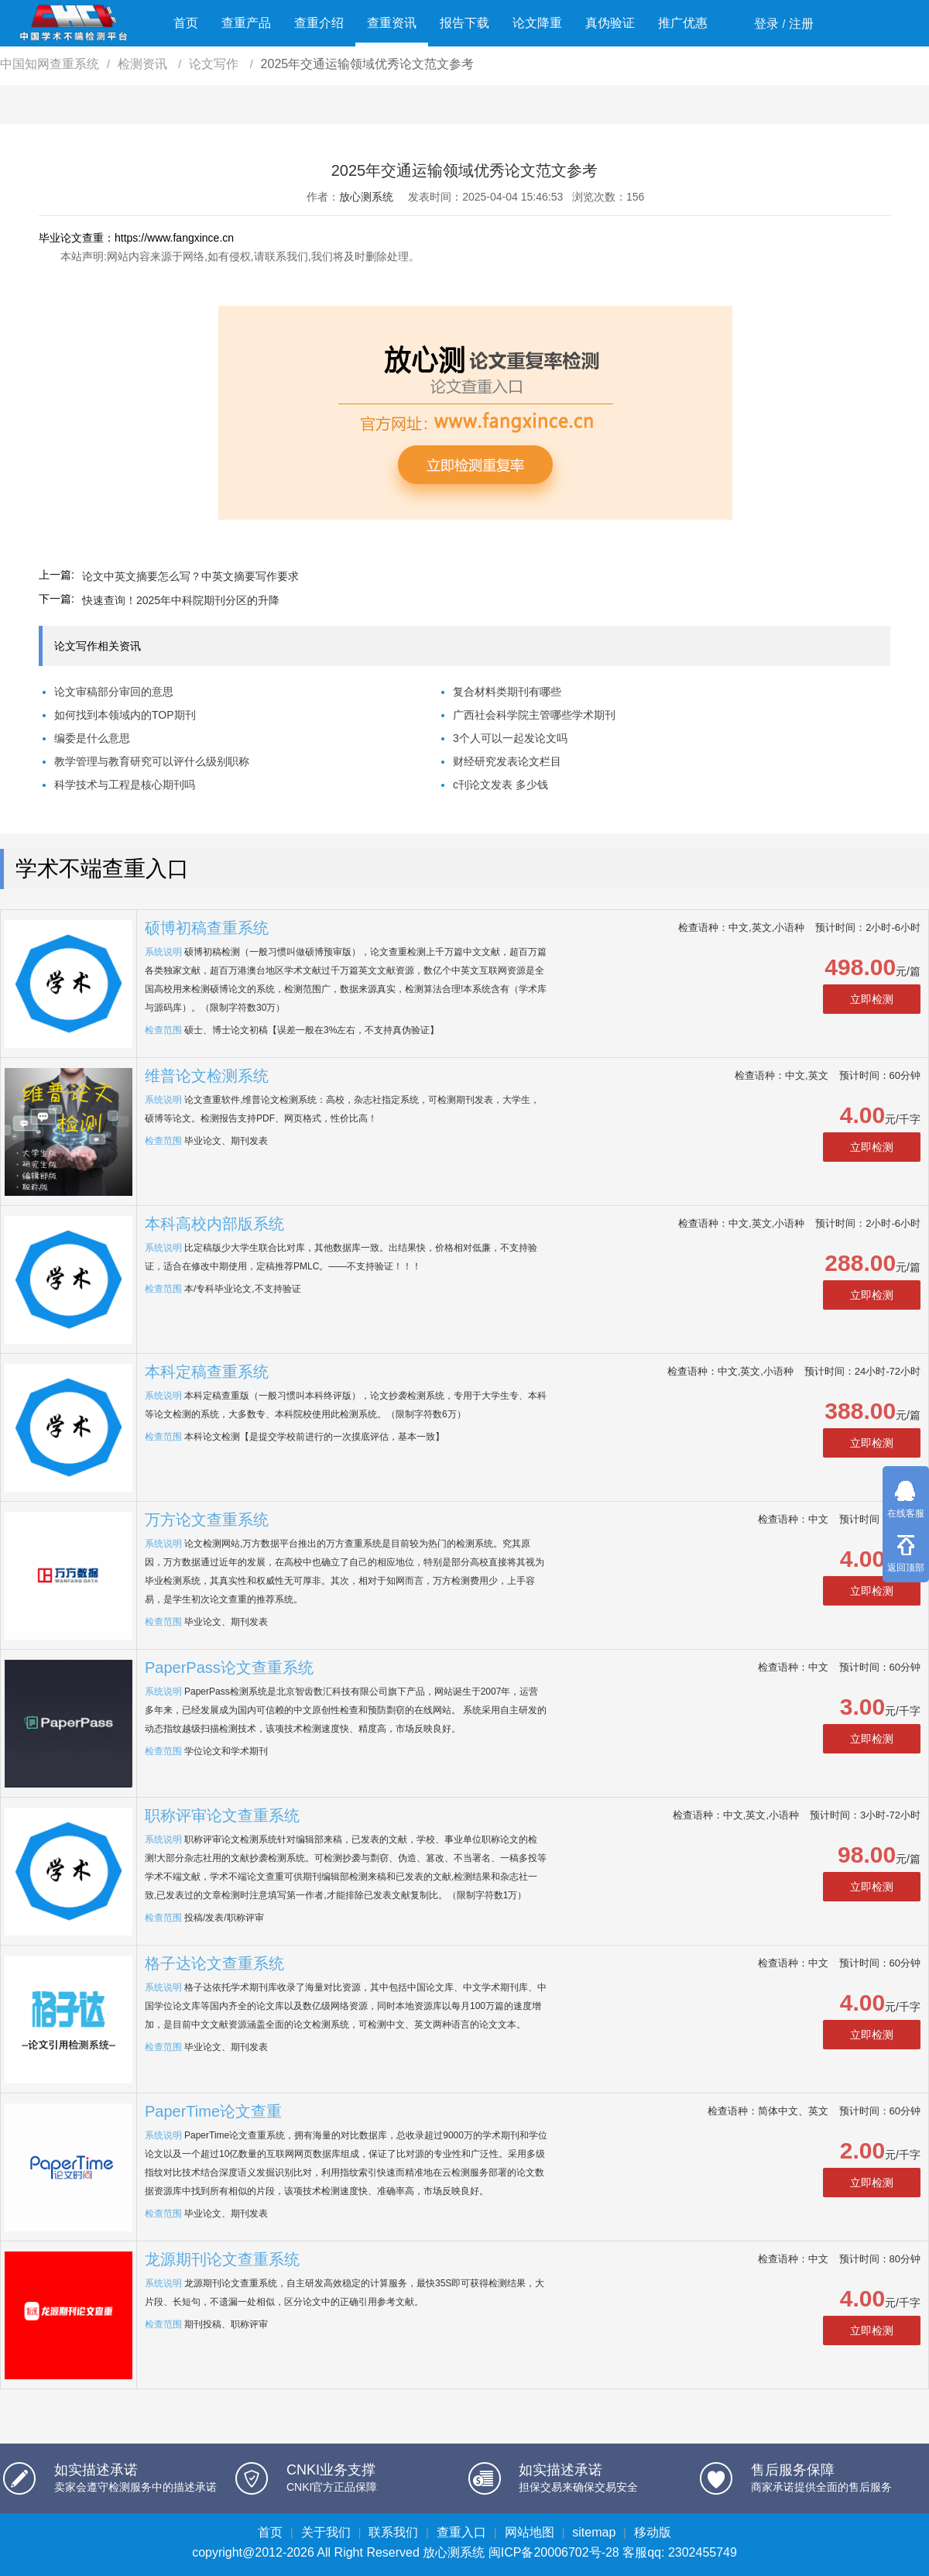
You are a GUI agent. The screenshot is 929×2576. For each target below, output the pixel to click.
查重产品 (246, 22)
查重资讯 (392, 22)
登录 (766, 23)
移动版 (652, 2532)
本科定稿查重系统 (207, 1371)
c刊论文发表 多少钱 (500, 784)
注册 (801, 23)
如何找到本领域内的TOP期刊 (125, 715)
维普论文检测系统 (207, 1075)
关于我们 (326, 2532)
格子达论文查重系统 (214, 1963)
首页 (185, 22)
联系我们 (393, 2532)
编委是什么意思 (92, 738)
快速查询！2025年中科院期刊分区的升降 (180, 600)
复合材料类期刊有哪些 (507, 691)
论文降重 (537, 22)
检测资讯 (144, 63)
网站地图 (529, 2532)
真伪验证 (610, 22)
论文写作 (215, 63)
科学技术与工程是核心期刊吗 (124, 784)
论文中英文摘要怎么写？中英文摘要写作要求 (190, 576)
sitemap (593, 2532)
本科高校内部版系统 (214, 1223)
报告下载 (464, 22)
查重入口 (461, 2532)
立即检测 (871, 999)
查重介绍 (319, 22)
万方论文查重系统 (207, 1519)
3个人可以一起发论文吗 (510, 738)
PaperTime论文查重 (213, 2111)
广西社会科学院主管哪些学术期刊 (534, 715)
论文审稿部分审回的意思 (113, 691)
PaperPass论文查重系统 (229, 1667)
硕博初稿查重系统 (207, 927)
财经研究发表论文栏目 (507, 761)
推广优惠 (683, 22)
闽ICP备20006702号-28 (553, 2552)
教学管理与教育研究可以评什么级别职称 (151, 761)
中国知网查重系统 (49, 63)
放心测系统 (366, 197)
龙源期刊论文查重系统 (222, 2259)
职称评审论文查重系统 (222, 1815)
